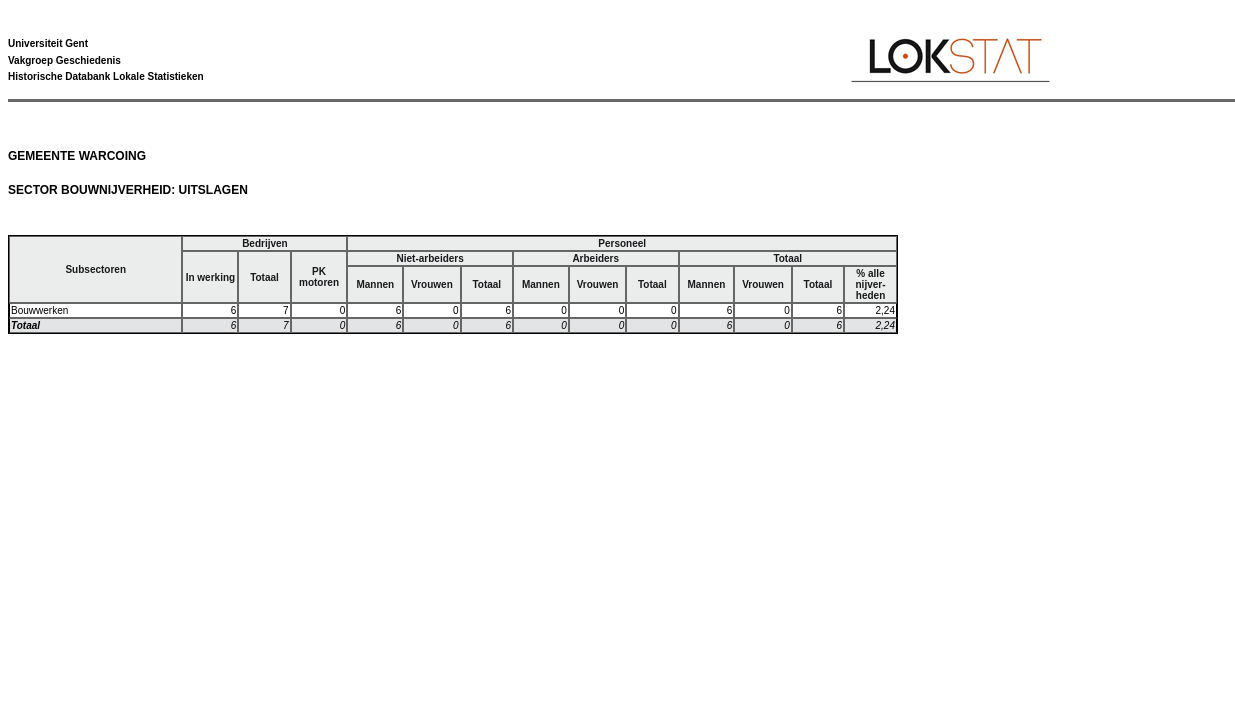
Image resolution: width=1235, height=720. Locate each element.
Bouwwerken (39, 310)
